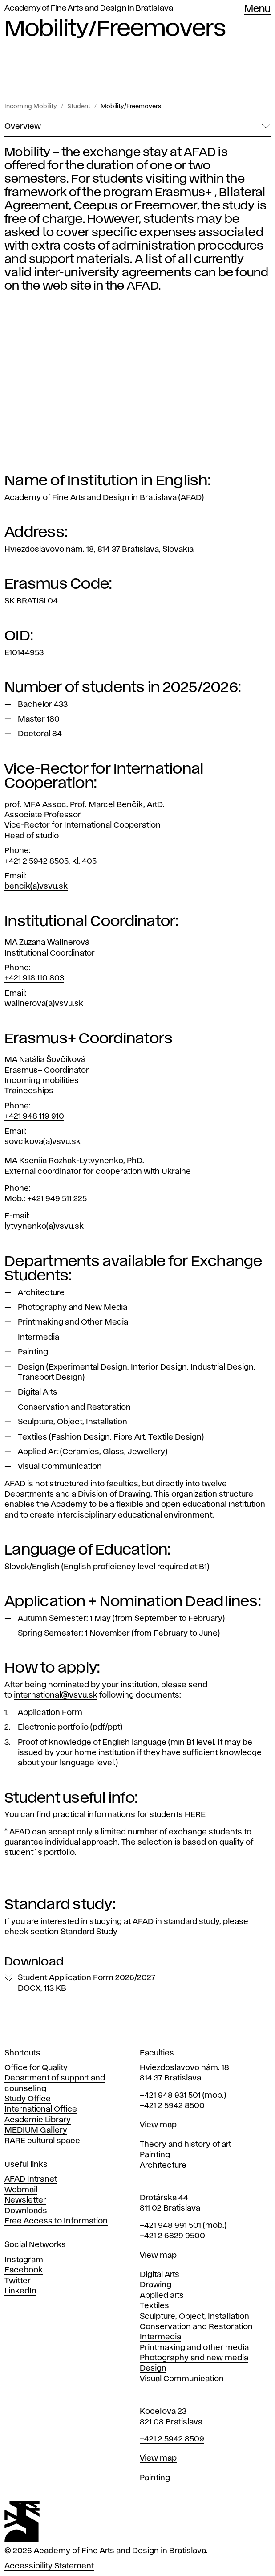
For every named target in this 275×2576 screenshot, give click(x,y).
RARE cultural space (42, 2141)
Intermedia (160, 2337)
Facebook (23, 2270)
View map (158, 2125)
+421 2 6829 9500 (172, 2236)
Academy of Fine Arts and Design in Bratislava (88, 8)
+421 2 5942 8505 (36, 861)
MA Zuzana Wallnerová (46, 942)
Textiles (154, 2305)
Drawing (155, 2285)
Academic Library (37, 2120)
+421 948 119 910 (34, 1116)
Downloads (25, 2211)
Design (153, 2368)
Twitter (17, 2281)
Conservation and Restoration (196, 2326)
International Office (40, 2109)
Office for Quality (36, 2067)
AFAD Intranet (30, 2179)
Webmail (20, 2190)
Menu (257, 9)
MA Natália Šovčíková (44, 1059)
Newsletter (25, 2200)
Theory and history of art (185, 2144)
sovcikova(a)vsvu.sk (42, 1141)
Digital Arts (159, 2274)
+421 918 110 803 (34, 978)
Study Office (27, 2099)
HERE (195, 1814)
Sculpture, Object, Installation (194, 2316)
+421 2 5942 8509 (172, 2439)
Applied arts (162, 2295)
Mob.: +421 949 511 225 (45, 1198)
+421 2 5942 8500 (172, 2105)
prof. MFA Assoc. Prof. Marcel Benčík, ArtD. (84, 804)
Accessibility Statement (49, 2566)
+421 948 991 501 (170, 2225)
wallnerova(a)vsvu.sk (43, 1003)
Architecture (163, 2165)
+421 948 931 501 (170, 2095)
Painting (155, 2154)
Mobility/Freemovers (131, 106)
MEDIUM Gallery (35, 2130)
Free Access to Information (56, 2221)
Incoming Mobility (30, 106)
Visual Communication (182, 2379)
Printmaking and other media (194, 2347)
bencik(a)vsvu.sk (36, 886)
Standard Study (89, 1932)
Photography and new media (194, 2358)
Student (78, 106)
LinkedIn (20, 2291)
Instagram (23, 2260)
